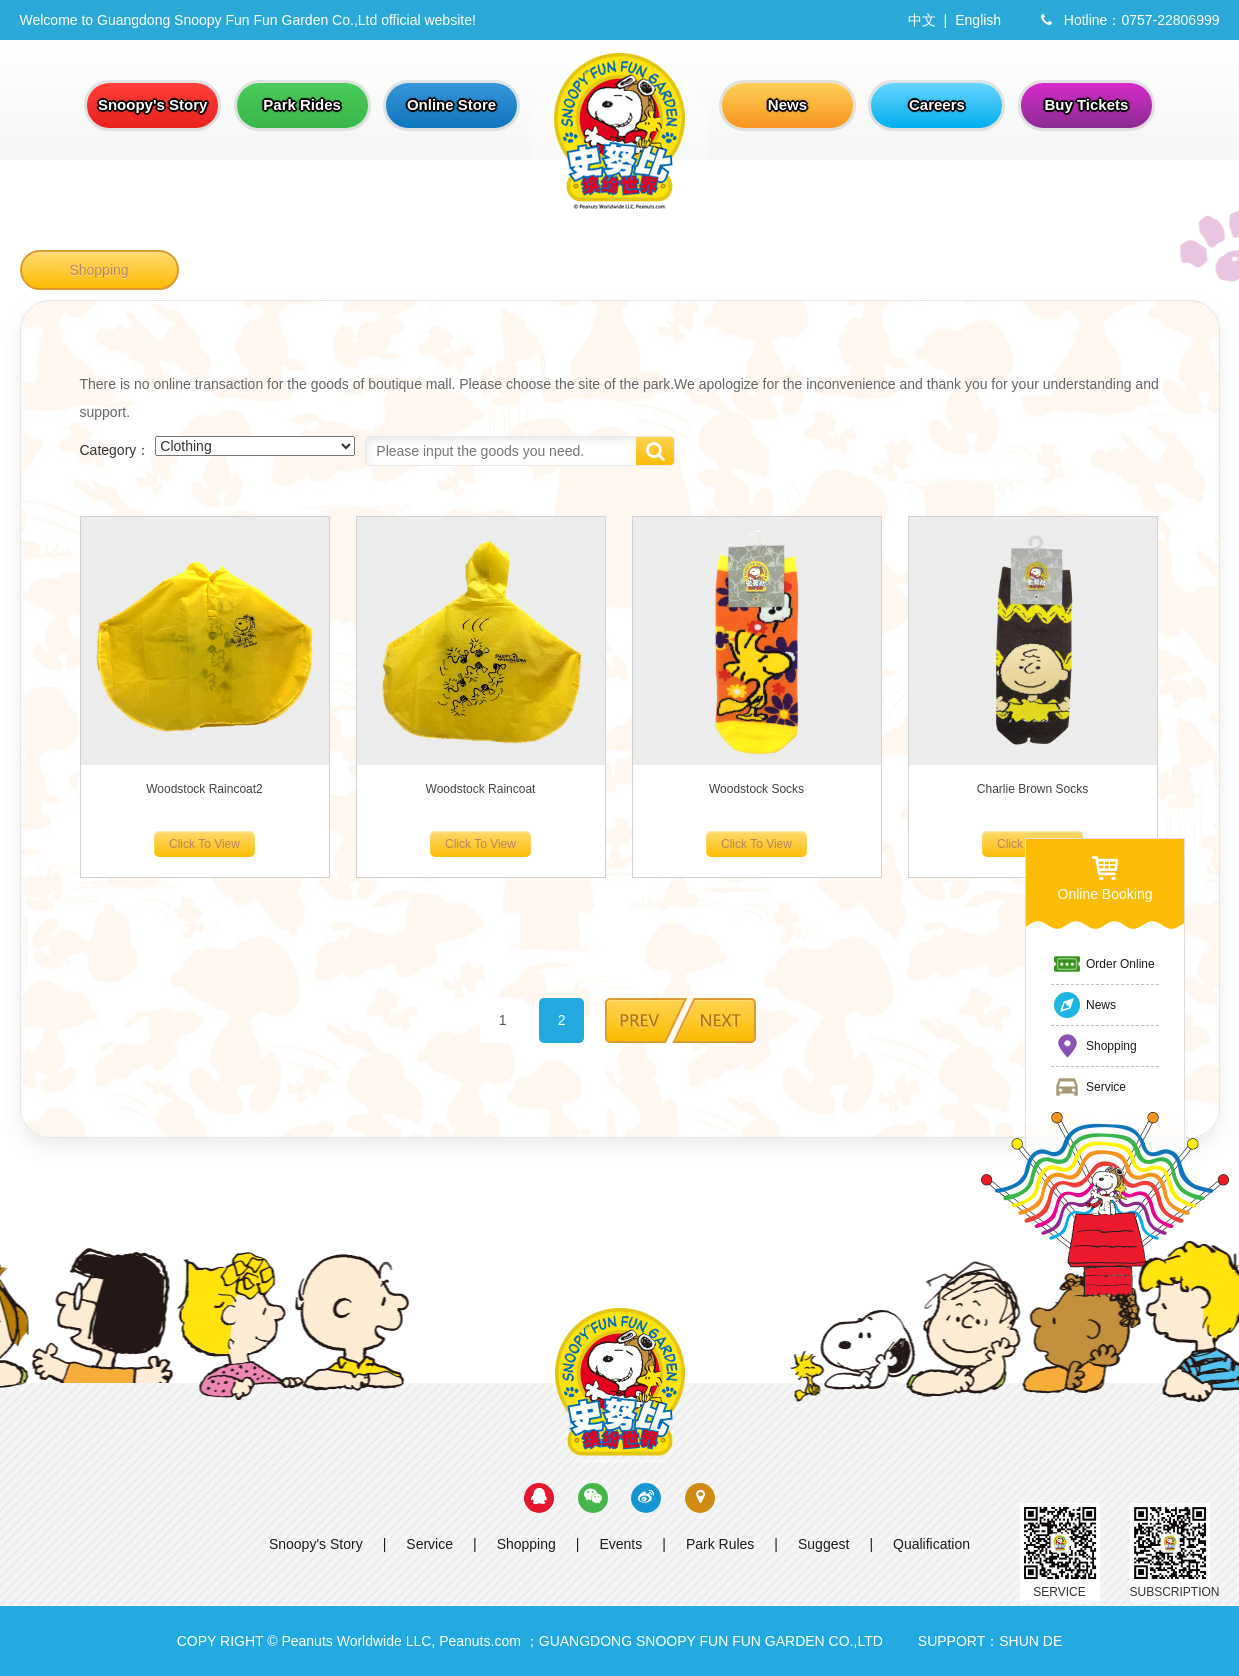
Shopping (98, 270)
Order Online (1103, 964)
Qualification (931, 1544)
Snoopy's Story (316, 1544)
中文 (922, 20)
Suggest (823, 1544)
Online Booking (1105, 877)
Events (620, 1544)
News (1084, 1005)
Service (429, 1544)
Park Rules (720, 1544)
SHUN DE (1030, 1641)
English (978, 20)
